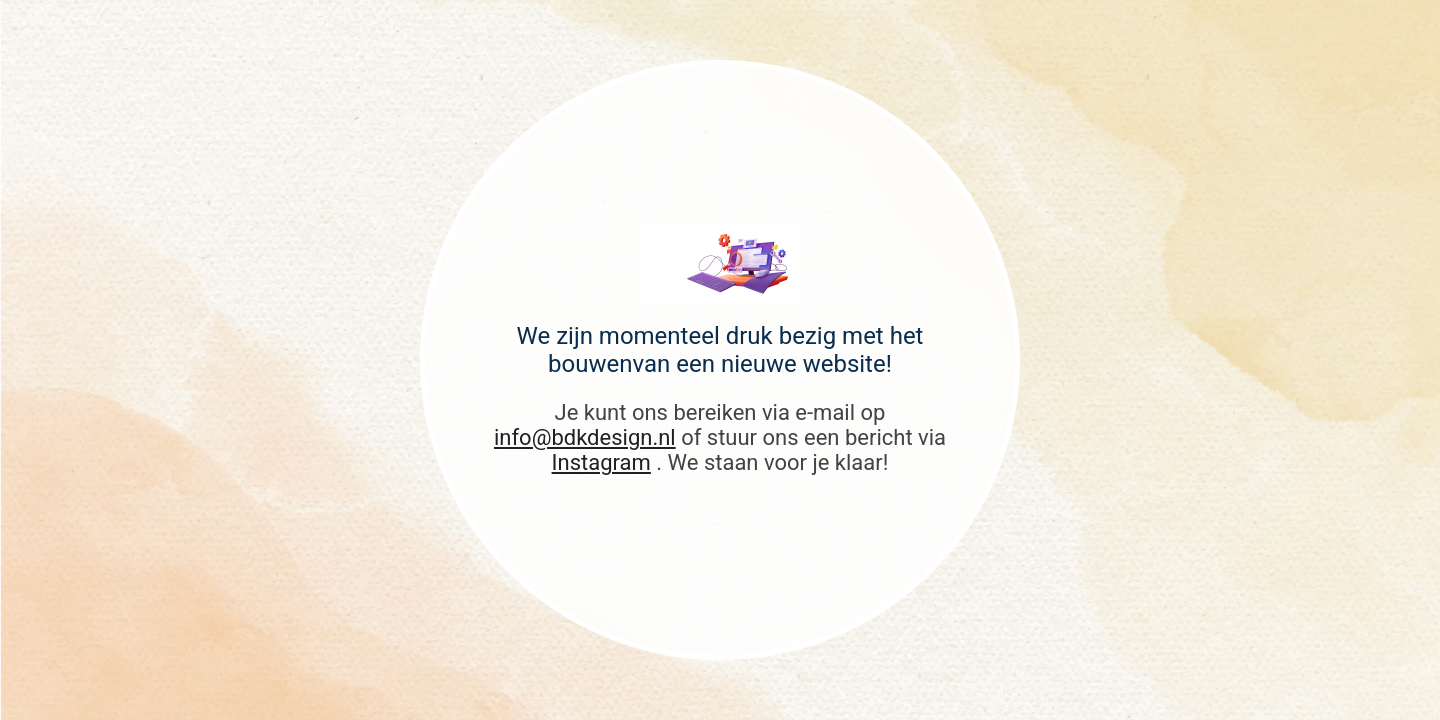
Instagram (601, 462)
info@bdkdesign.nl (585, 437)
